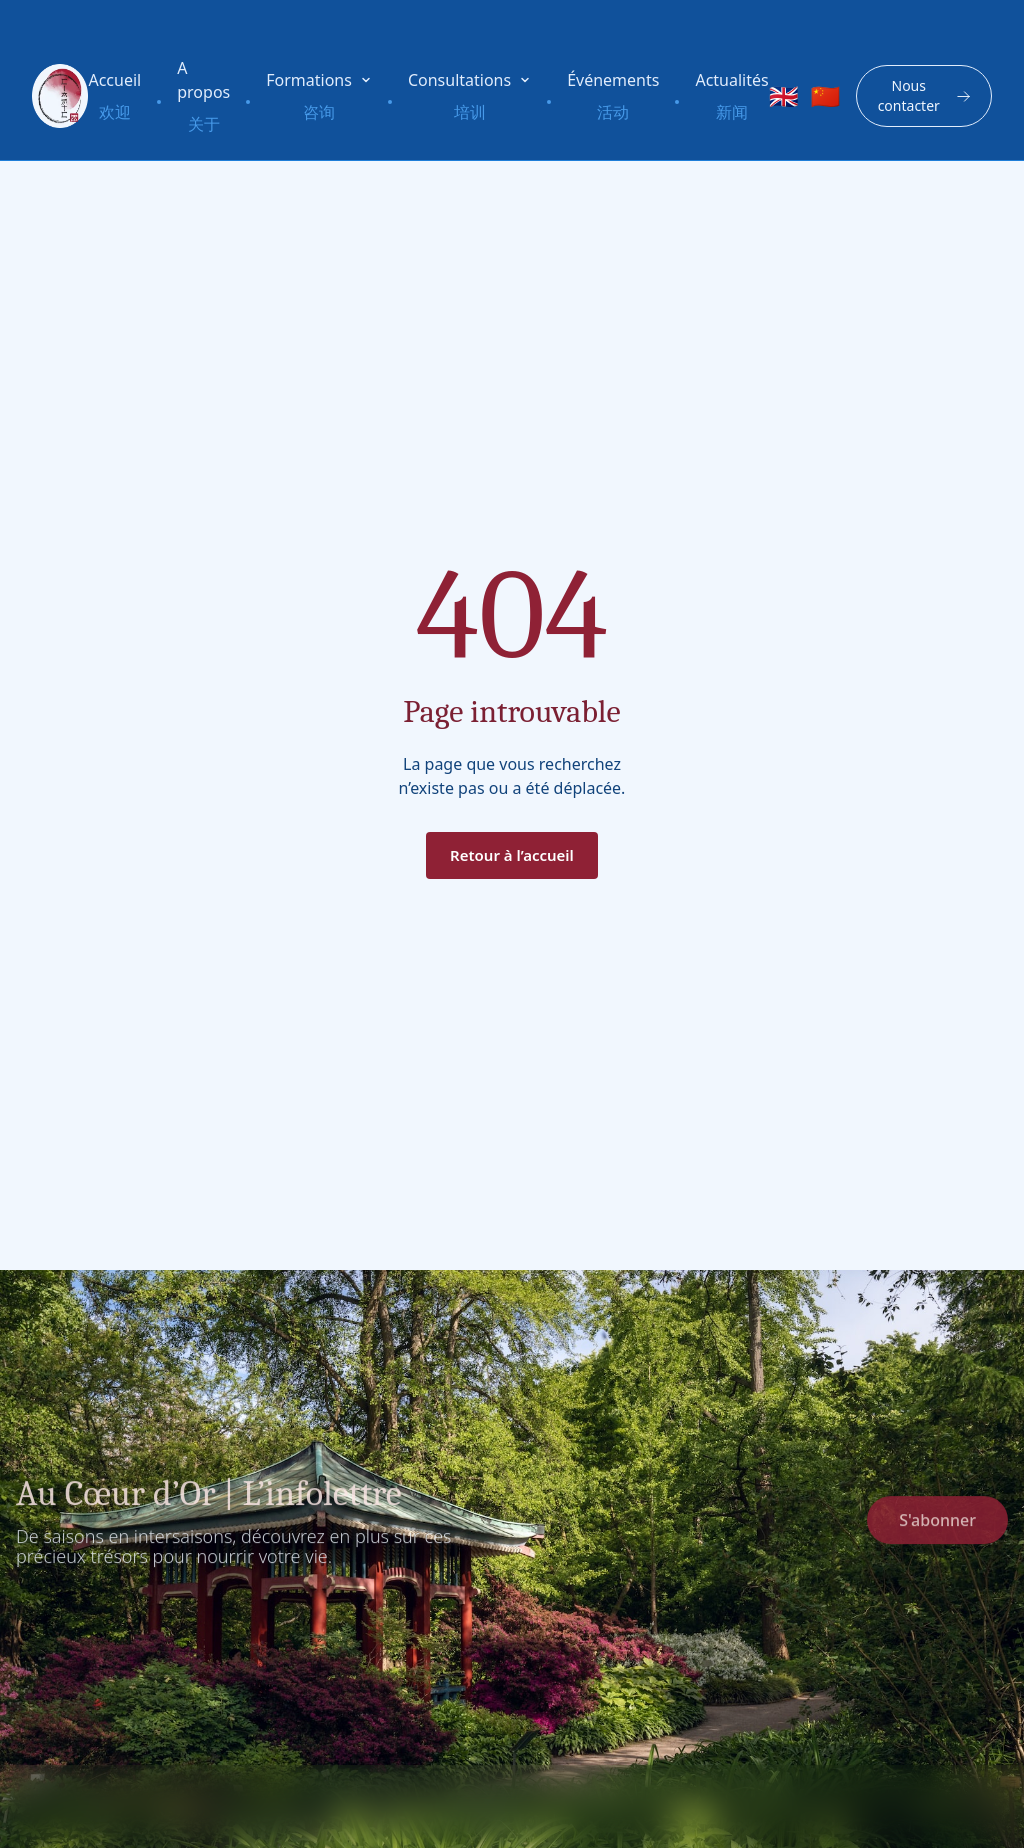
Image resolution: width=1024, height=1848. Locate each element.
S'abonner (937, 1527)
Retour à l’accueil (512, 855)
